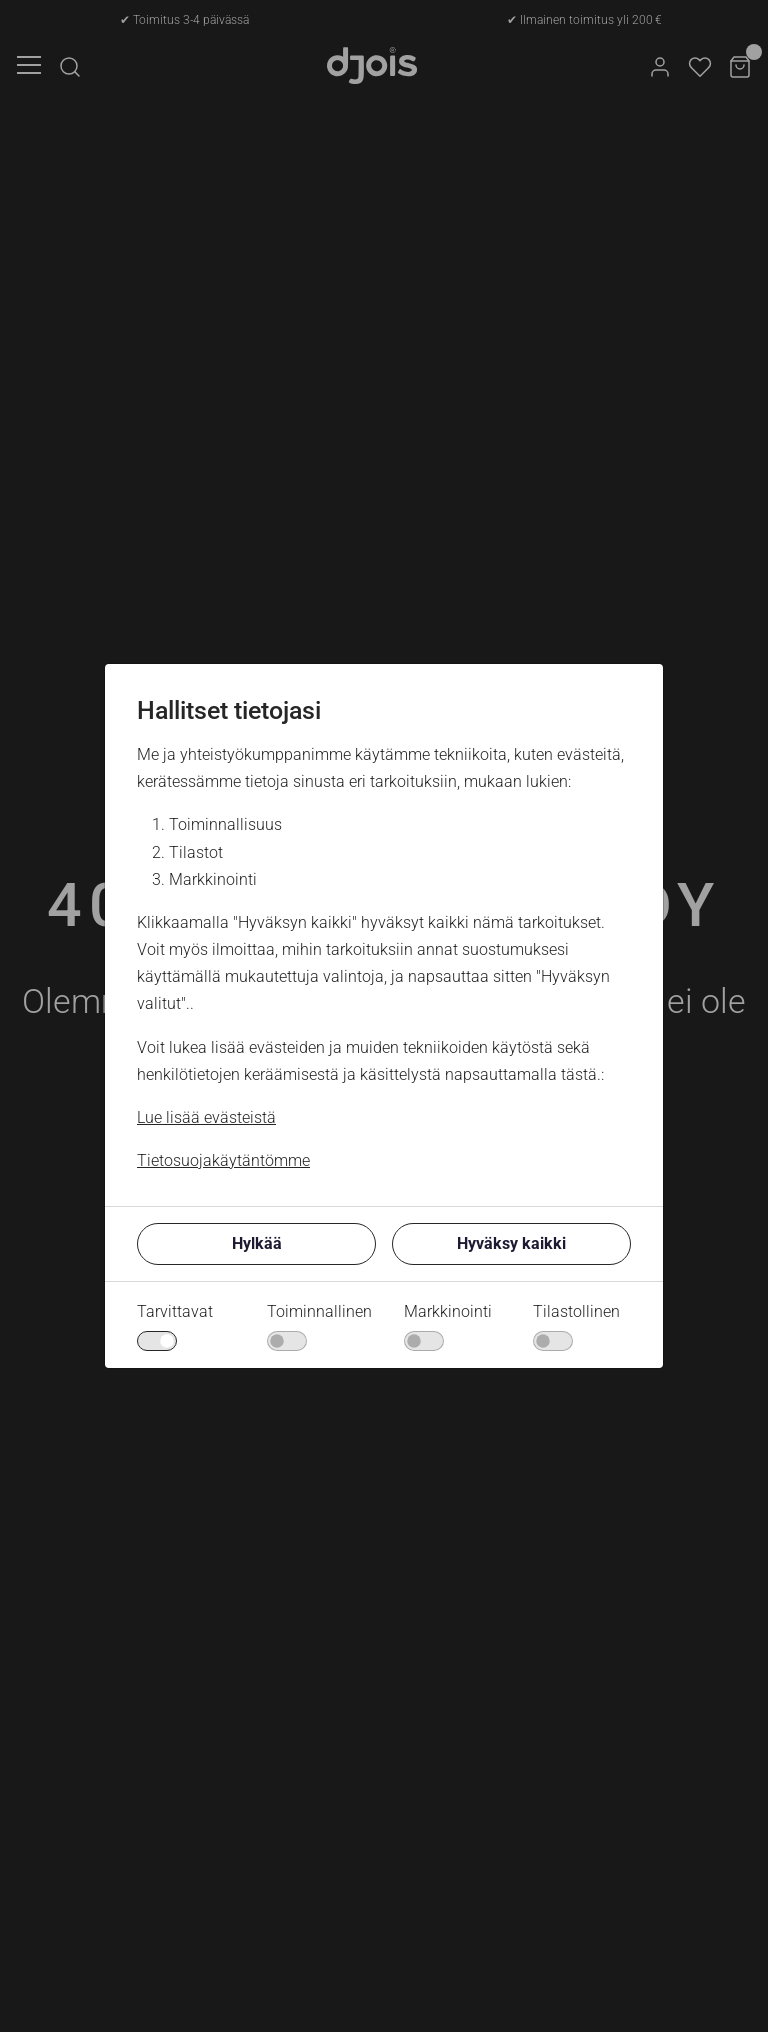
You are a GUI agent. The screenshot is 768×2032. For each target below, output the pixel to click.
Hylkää (257, 1243)
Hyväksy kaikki (511, 1243)
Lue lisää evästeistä (206, 1117)
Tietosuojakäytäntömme (223, 1160)
